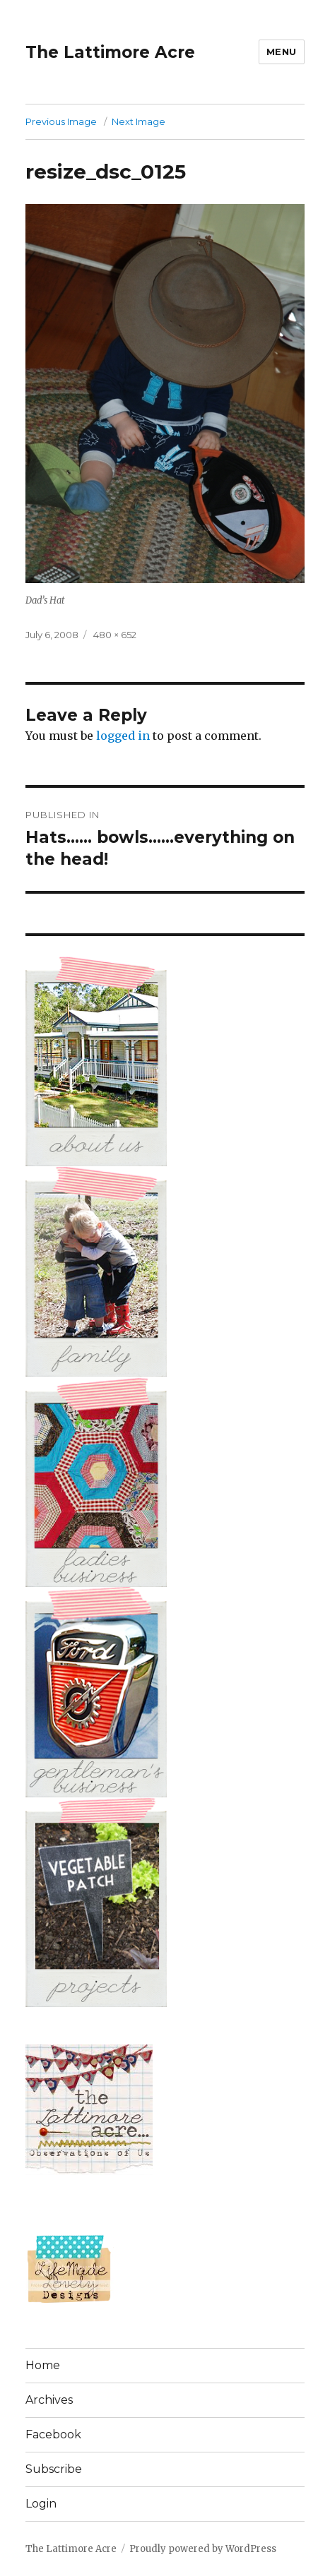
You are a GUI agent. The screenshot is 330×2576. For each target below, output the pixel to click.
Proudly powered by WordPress (202, 2549)
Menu (281, 51)
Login (41, 2503)
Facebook (53, 2434)
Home (42, 2365)
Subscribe (53, 2469)
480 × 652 (114, 634)
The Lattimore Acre (110, 52)
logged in (123, 736)
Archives (49, 2400)
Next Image (138, 121)
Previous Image (61, 121)
